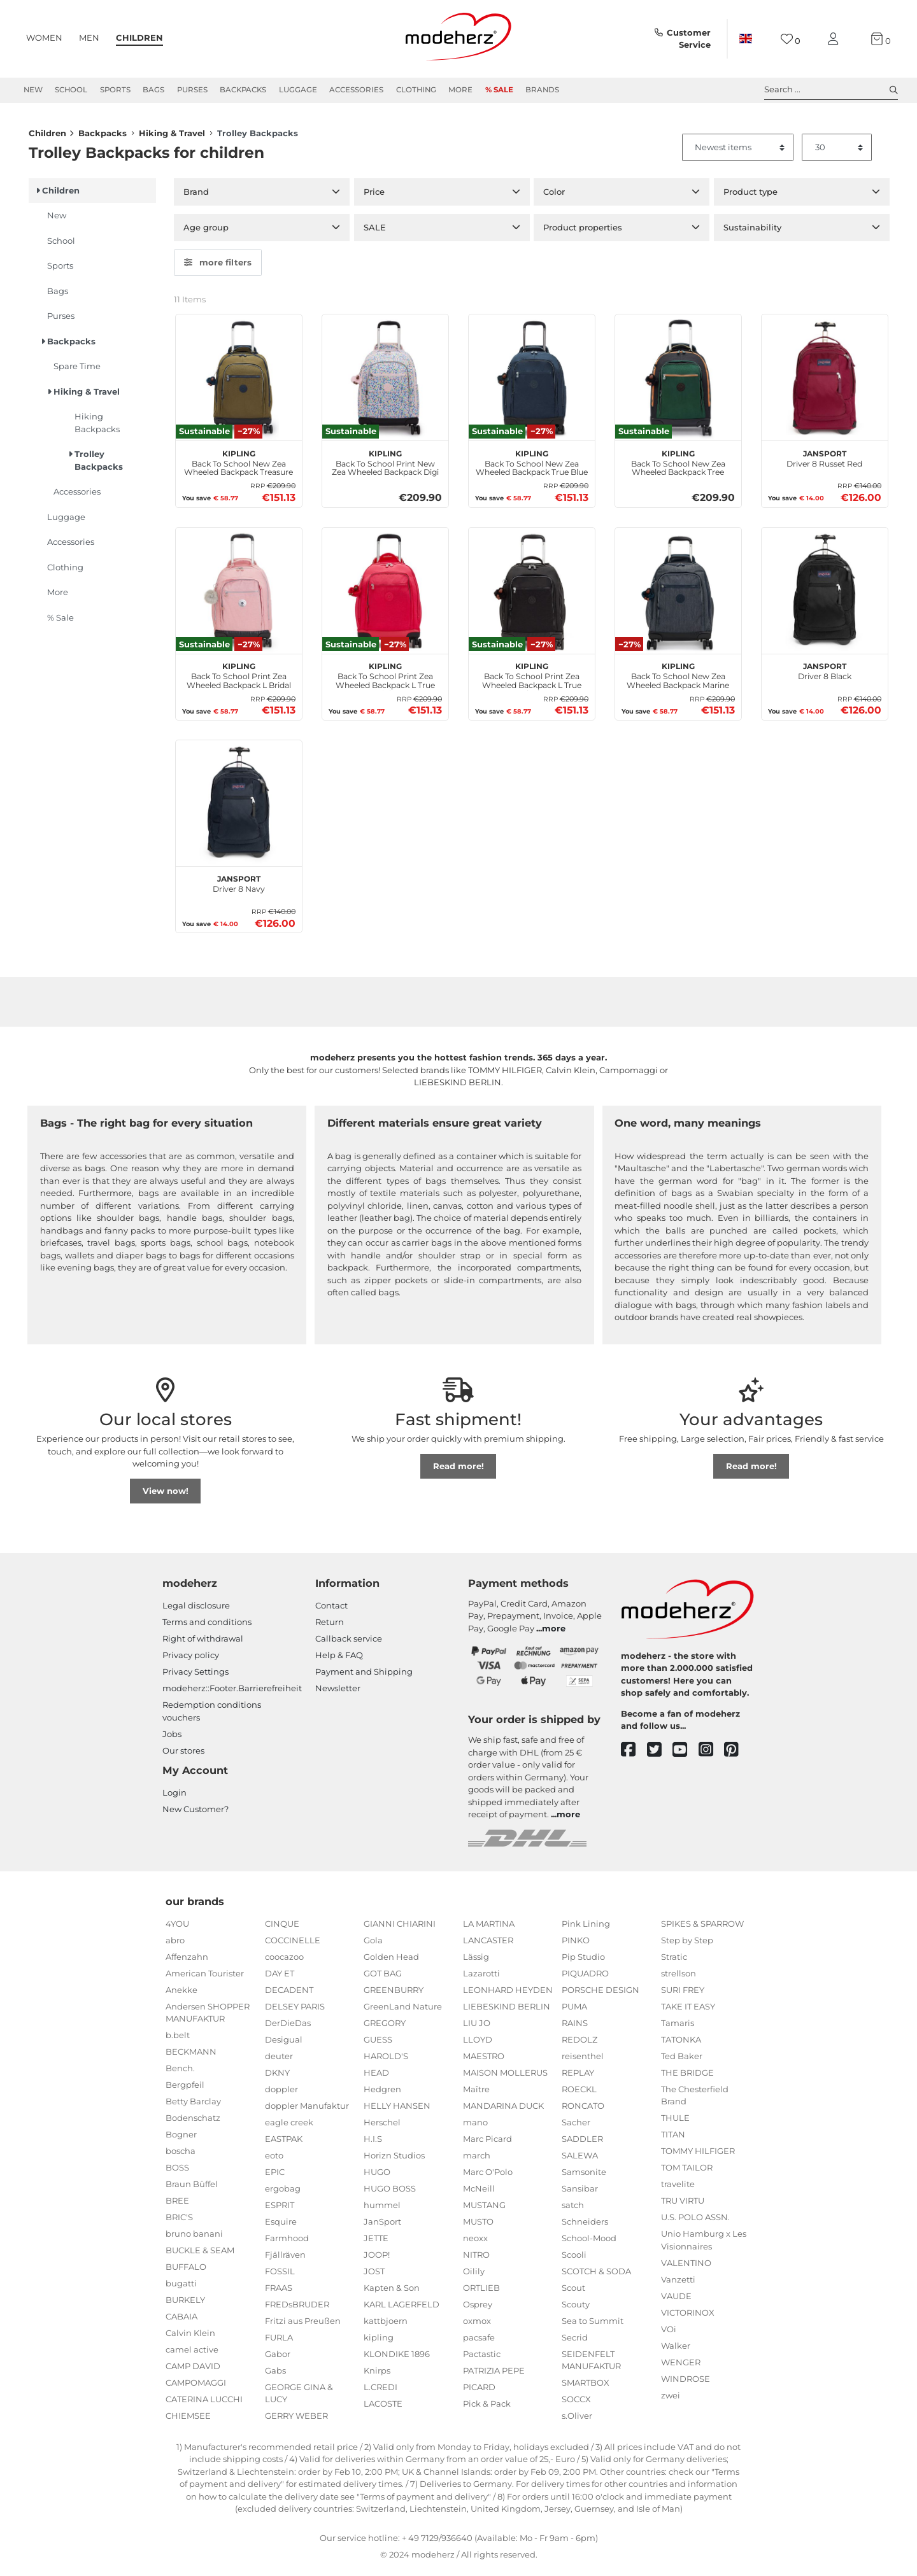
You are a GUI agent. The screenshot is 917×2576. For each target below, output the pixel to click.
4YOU (177, 1927)
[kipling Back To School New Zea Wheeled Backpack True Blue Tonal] (532, 382)
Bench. (180, 2072)
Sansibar (580, 2192)
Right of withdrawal (202, 1643)
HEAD (376, 2076)
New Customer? (195, 1813)
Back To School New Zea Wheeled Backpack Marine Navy (678, 679)
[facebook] (634, 1754)
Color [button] (554, 196)
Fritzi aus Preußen (303, 2324)
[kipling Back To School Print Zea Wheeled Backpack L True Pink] (385, 594)
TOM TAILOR (687, 2172)
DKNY (277, 2076)
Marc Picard (487, 2142)
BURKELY (185, 2304)
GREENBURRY (393, 1993)
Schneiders (585, 2225)
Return (329, 1626)
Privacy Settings (195, 1676)
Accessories (356, 89)
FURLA (279, 2341)
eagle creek (289, 2126)
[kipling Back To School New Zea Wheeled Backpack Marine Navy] (678, 594)
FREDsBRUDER (297, 2308)
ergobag (283, 2192)
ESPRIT (279, 2209)
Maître (476, 2093)
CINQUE (282, 1927)
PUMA (574, 2010)
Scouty (576, 2308)
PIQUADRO (585, 1977)
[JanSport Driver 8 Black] (825, 594)
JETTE (376, 2242)
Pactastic (482, 2358)
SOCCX (576, 2403)
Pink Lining (586, 1927)
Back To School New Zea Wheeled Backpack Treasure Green (238, 465)
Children (139, 37)
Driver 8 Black (824, 674)
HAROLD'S (386, 2060)
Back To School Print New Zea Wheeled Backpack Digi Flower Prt (385, 465)
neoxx (475, 2242)
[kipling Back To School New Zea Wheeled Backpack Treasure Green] (239, 382)
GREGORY (385, 2027)
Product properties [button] (582, 232)
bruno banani (194, 2238)
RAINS (575, 2027)
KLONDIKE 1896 (397, 2358)
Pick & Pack (487, 2407)
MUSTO (478, 2225)
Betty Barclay (193, 2106)
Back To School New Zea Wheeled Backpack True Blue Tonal (532, 465)
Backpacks (243, 89)
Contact (331, 1610)
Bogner (181, 2139)
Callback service (348, 1643)
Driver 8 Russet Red (824, 460)
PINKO (576, 1944)
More (460, 89)
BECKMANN (191, 2056)
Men (89, 37)
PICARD (479, 2391)
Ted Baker (681, 2060)
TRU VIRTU (682, 2205)
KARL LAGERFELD (401, 2308)
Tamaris (677, 2027)
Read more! (458, 1470)
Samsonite (584, 2176)
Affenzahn (187, 1960)
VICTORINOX (687, 2316)
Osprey (477, 2308)
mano (475, 2126)
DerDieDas (288, 2027)
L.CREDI (380, 2391)
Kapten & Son (392, 2291)
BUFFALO (186, 2271)
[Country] (745, 38)
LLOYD (477, 2043)
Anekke (181, 1993)
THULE (675, 2122)
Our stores (183, 1754)
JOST (374, 2275)
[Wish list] (790, 39)
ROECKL (579, 2093)
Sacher (576, 2126)
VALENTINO (686, 2267)
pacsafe (479, 2341)
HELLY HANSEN (397, 2109)
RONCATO (583, 2109)
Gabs (275, 2374)
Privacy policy (190, 1659)
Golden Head (391, 1960)
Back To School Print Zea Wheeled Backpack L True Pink (385, 679)
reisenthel (583, 2060)
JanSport (382, 2225)
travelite (678, 2188)
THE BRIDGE (687, 2076)
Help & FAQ (339, 1659)
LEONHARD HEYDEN (508, 1993)
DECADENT (289, 1993)
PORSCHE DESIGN (600, 1993)
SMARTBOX (585, 2387)
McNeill (479, 2192)
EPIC (275, 2176)
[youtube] (685, 1754)
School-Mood (589, 2242)
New (33, 89)
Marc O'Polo (488, 2176)
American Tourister (205, 1977)
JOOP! (377, 2258)
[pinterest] (737, 1754)
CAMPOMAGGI (196, 2387)
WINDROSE (685, 2382)
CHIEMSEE (188, 2420)
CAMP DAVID (193, 2370)
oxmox (477, 2324)
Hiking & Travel (172, 137)
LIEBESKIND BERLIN (506, 2010)
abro (175, 1944)
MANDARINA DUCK (503, 2109)
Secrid (575, 2341)
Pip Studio (583, 1960)
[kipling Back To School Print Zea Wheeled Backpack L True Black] (532, 594)
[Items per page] (837, 152)
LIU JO (476, 2027)
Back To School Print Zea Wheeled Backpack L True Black (531, 679)
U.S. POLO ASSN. (695, 2221)
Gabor (277, 2358)
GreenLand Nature (403, 2010)
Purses (192, 89)
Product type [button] (750, 196)
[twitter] (660, 1754)
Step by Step (687, 1944)
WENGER (680, 2366)
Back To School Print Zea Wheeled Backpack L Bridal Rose (239, 679)
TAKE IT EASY (688, 2010)
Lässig (476, 1960)
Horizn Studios (394, 2159)
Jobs (171, 1738)
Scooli (574, 2258)
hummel (382, 2209)
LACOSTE (383, 2407)
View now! (165, 1494)
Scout (573, 2291)
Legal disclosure (196, 1610)
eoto (274, 2159)
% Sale (499, 89)
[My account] (835, 39)
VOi (668, 2333)
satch (573, 2209)
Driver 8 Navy (239, 886)
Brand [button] (196, 196)
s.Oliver (577, 2420)
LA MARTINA (489, 1927)
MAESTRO (483, 2060)
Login (174, 1797)
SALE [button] (375, 232)
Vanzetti (678, 2283)
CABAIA (181, 2321)
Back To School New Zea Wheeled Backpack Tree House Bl (678, 465)
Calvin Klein (190, 2337)
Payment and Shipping (364, 1676)
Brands (542, 89)
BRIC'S (179, 2221)
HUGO (377, 2176)
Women (44, 37)
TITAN (673, 2139)
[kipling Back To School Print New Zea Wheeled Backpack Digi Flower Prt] (385, 382)
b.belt (178, 2039)
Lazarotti (481, 1977)
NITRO (476, 2258)
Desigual (283, 2043)
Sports (115, 89)
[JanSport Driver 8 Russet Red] (825, 382)
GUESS (378, 2043)
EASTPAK (283, 2142)
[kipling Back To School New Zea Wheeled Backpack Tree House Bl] (678, 382)
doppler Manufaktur (307, 2109)
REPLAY (578, 2076)
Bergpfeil (185, 2089)
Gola (373, 1944)
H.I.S (373, 2142)
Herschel (382, 2126)
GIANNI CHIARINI (400, 1927)
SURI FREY (682, 1993)
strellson (678, 1977)
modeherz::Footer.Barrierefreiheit (232, 1692)
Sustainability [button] (752, 232)
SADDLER (582, 2142)
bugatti (181, 2288)
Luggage (298, 89)
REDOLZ (579, 2043)
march (476, 2159)
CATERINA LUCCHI (204, 2403)
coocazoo (284, 1960)
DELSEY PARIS (295, 2010)
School (71, 89)
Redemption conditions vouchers (211, 1715)
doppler (281, 2093)
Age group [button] (206, 232)
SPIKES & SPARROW (702, 1927)
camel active (192, 2354)
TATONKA (681, 2043)
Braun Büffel (192, 2188)
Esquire (281, 2225)
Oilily (474, 2275)
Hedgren (382, 2093)
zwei (670, 2399)
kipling (379, 2341)
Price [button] (374, 196)
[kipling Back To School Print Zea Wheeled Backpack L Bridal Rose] (239, 594)
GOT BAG (383, 1977)
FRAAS (278, 2291)
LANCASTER (488, 1944)
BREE (177, 2205)
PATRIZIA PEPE (494, 2374)
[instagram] (712, 1754)
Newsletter (337, 1692)
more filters (218, 267)
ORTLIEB (481, 2291)
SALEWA (580, 2159)
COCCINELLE (292, 1944)
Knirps (377, 2374)
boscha (180, 2155)
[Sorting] (738, 152)
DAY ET (279, 1977)
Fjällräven (285, 2258)
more (553, 1633)
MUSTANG (484, 2209)
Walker (675, 2349)
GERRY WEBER (296, 2420)
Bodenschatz (193, 2122)
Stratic (674, 1960)
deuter (279, 2060)
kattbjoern (386, 2324)
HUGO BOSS (390, 2192)
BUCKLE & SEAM (200, 2254)
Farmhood (287, 2242)
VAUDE (676, 2300)
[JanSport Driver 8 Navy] (239, 808)
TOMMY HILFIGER (698, 2155)
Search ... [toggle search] (831, 89)
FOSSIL (280, 2275)
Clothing (416, 89)
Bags (153, 89)
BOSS (177, 2172)
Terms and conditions (207, 1626)
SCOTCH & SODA (596, 2275)
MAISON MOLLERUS (505, 2076)
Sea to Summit (592, 2324)
